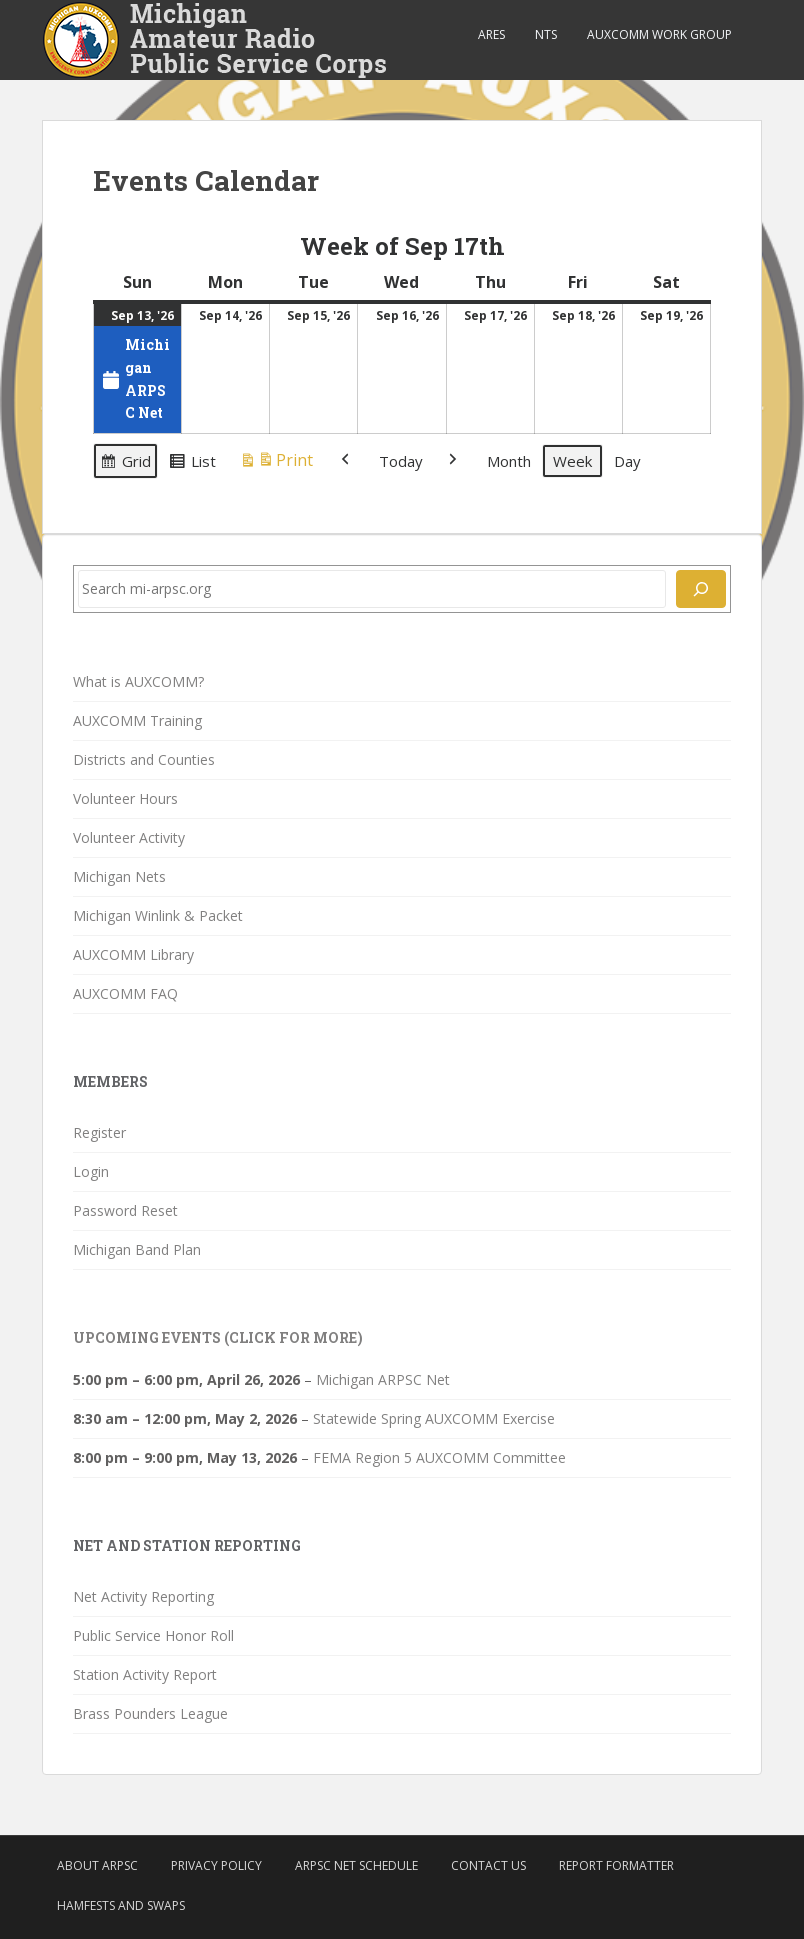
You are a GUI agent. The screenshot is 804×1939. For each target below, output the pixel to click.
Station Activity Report (145, 1674)
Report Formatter (616, 1865)
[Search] (701, 589)
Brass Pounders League (150, 1713)
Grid (125, 464)
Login (91, 1171)
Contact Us (488, 1865)
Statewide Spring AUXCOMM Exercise (434, 1418)
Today (401, 461)
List (192, 464)
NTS (546, 34)
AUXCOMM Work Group (659, 34)
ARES (491, 34)
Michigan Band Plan (137, 1249)
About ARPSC (97, 1865)
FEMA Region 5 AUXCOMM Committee (439, 1457)
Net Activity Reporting (143, 1596)
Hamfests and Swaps (121, 1905)
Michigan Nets (119, 876)
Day (627, 461)
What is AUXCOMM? (138, 681)
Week (572, 461)
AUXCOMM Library (133, 954)
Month (509, 461)
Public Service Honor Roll (153, 1635)
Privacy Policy (216, 1865)
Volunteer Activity (129, 837)
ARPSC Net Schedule (356, 1865)
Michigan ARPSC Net (383, 1379)
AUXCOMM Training (137, 720)
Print (276, 463)
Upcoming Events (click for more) (218, 1337)
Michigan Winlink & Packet (158, 915)
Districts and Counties (144, 759)
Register (99, 1132)
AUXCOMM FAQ (125, 993)
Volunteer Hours (125, 798)
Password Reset (125, 1210)
